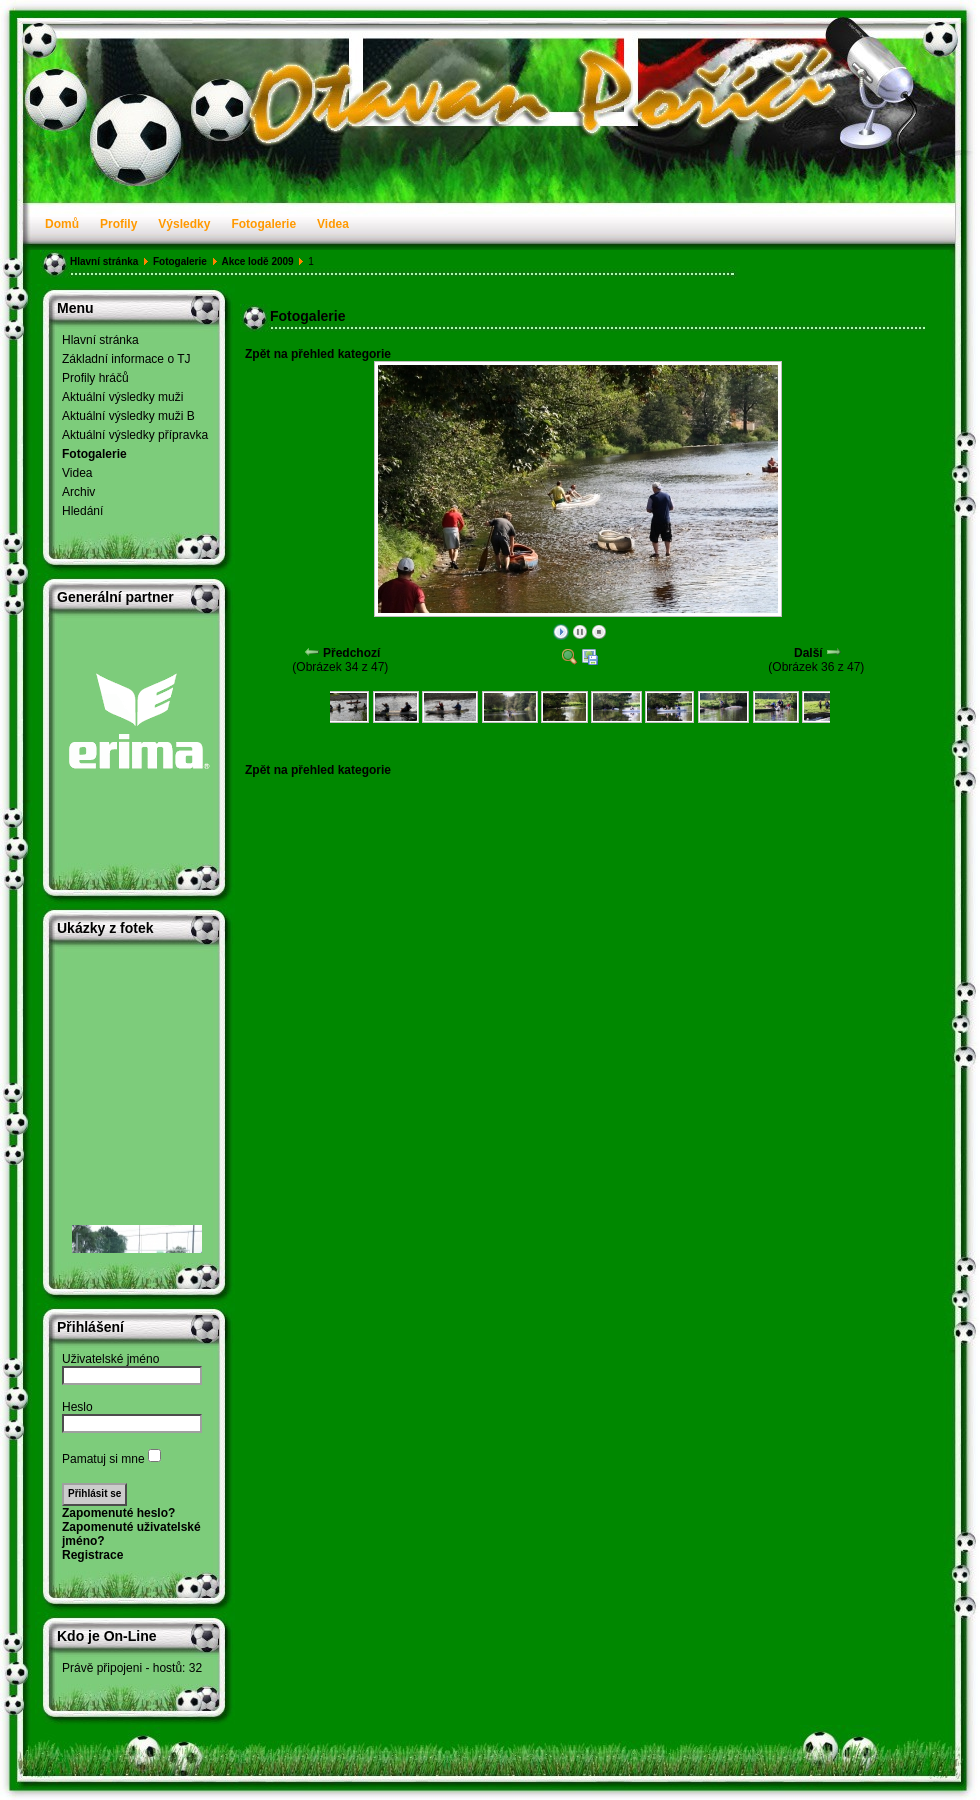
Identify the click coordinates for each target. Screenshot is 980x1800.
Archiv (78, 492)
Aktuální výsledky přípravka (135, 435)
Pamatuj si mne (103, 1459)
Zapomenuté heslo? (118, 1513)
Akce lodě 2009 (257, 261)
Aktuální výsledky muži (122, 397)
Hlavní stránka (104, 261)
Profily (118, 224)
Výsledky (184, 224)
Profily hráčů (95, 378)
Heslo (77, 1407)
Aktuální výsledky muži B (128, 416)
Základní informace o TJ (126, 359)
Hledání (82, 511)
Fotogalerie (263, 224)
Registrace (92, 1555)
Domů (62, 224)
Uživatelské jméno (110, 1359)
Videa (333, 224)
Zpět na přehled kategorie (318, 354)
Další (808, 653)
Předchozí (351, 653)
